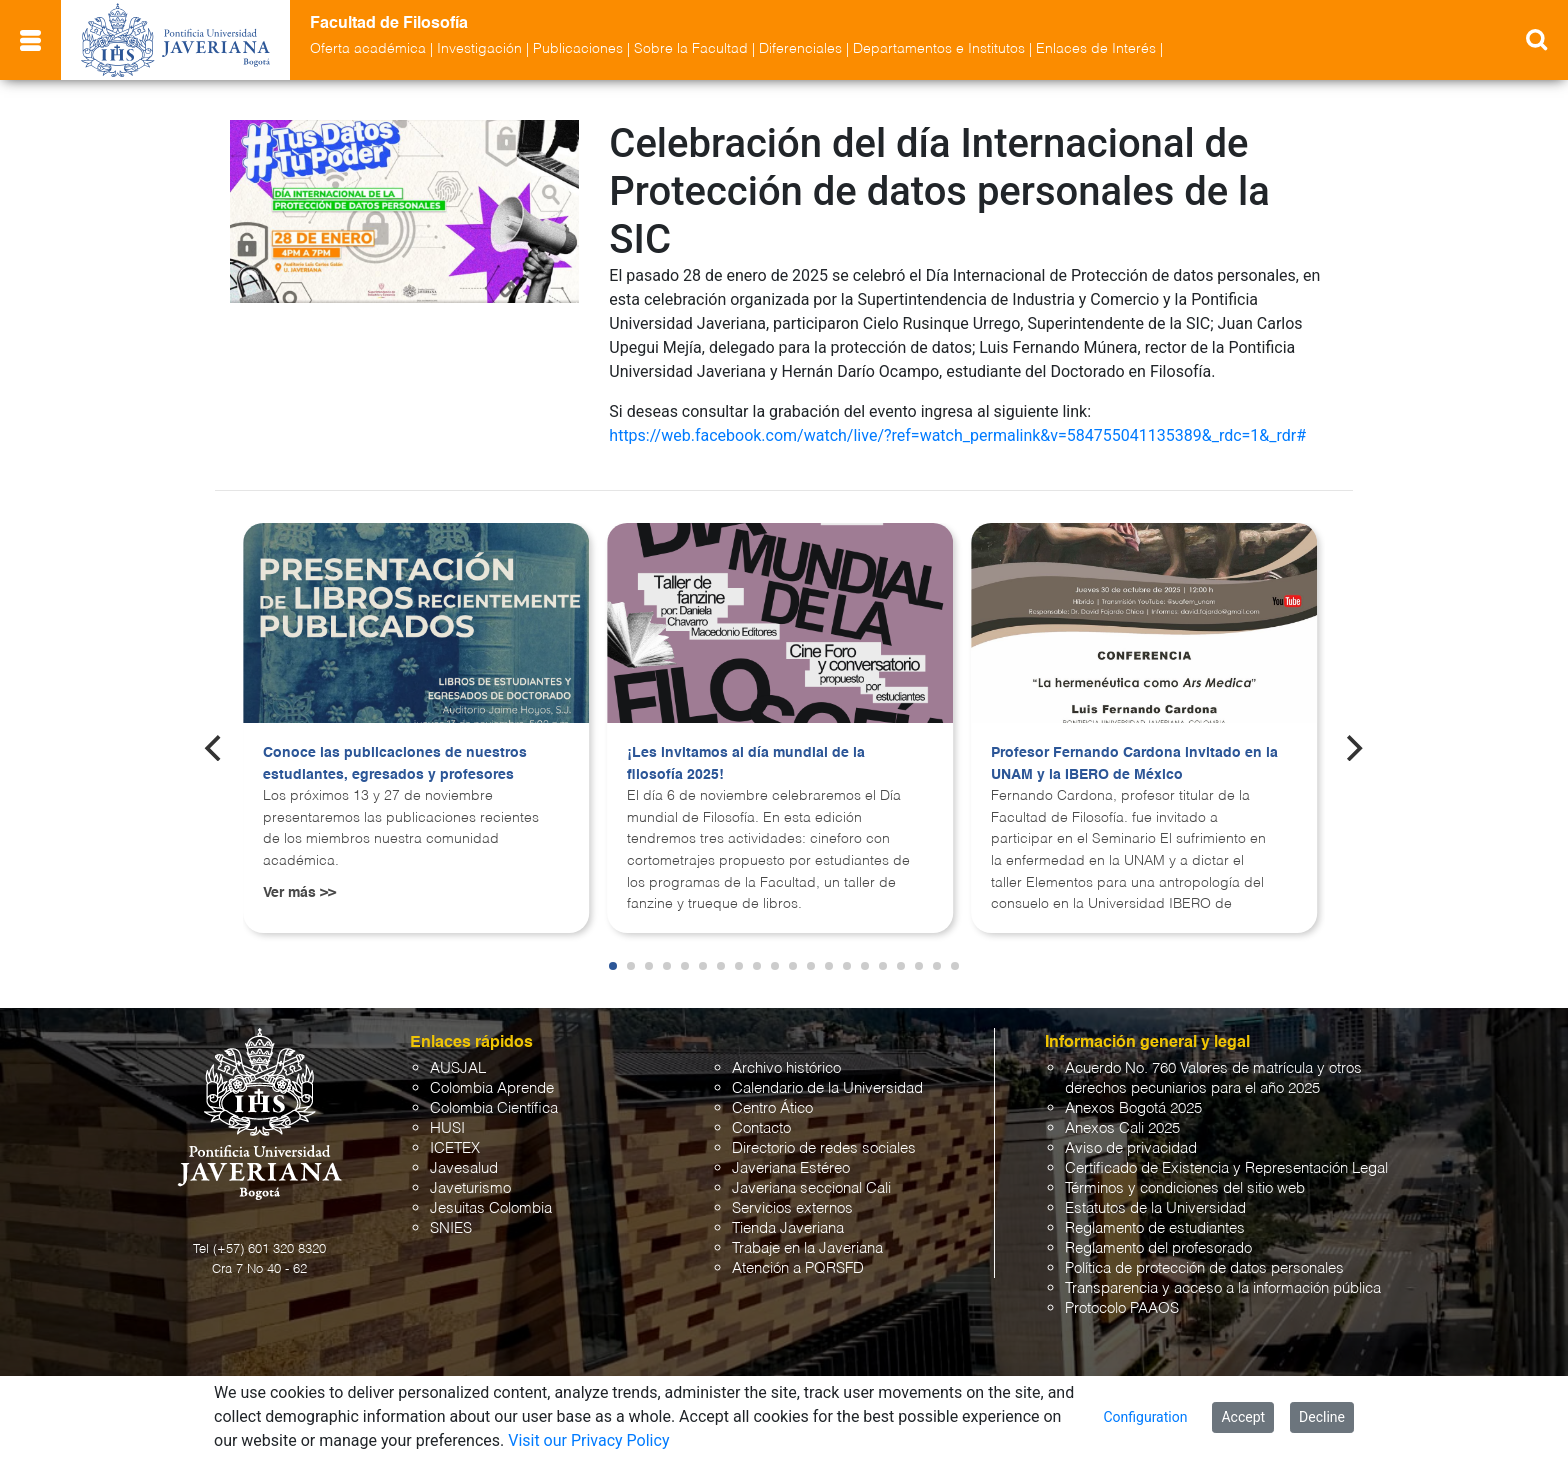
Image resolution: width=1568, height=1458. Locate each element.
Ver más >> (299, 893)
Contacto (761, 1128)
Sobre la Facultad (691, 49)
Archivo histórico (786, 1068)
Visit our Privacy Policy (588, 1440)
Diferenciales (800, 49)
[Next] (1353, 748)
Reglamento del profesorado (1158, 1248)
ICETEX (455, 1148)
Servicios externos (792, 1208)
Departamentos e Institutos (939, 49)
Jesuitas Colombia (491, 1208)
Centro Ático (772, 1108)
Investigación (479, 49)
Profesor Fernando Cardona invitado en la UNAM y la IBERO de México (1134, 764)
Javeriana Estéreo (791, 1168)
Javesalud (464, 1168)
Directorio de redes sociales (824, 1148)
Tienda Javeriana (788, 1228)
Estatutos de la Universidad (1155, 1208)
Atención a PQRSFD (798, 1268)
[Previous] (215, 748)
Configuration (1145, 1417)
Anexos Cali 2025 (1122, 1128)
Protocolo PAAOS (1122, 1308)
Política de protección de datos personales (1204, 1268)
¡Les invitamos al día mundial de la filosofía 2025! (746, 764)
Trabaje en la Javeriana (807, 1248)
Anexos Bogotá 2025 (1133, 1108)
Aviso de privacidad (1131, 1148)
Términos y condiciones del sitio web (1185, 1188)
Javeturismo (470, 1188)
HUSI (447, 1128)
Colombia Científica (494, 1108)
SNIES (451, 1228)
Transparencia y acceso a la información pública (1223, 1288)
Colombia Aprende (492, 1088)
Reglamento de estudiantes (1155, 1228)
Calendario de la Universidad (827, 1088)
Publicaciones (578, 49)
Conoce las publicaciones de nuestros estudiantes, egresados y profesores (395, 764)
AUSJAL (458, 1068)
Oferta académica (368, 49)
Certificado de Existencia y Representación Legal (1226, 1168)
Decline (1322, 1417)
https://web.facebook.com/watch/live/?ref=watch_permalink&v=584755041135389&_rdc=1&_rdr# (957, 435)
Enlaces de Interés (1096, 49)
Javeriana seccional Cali (811, 1188)
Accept (1243, 1417)
